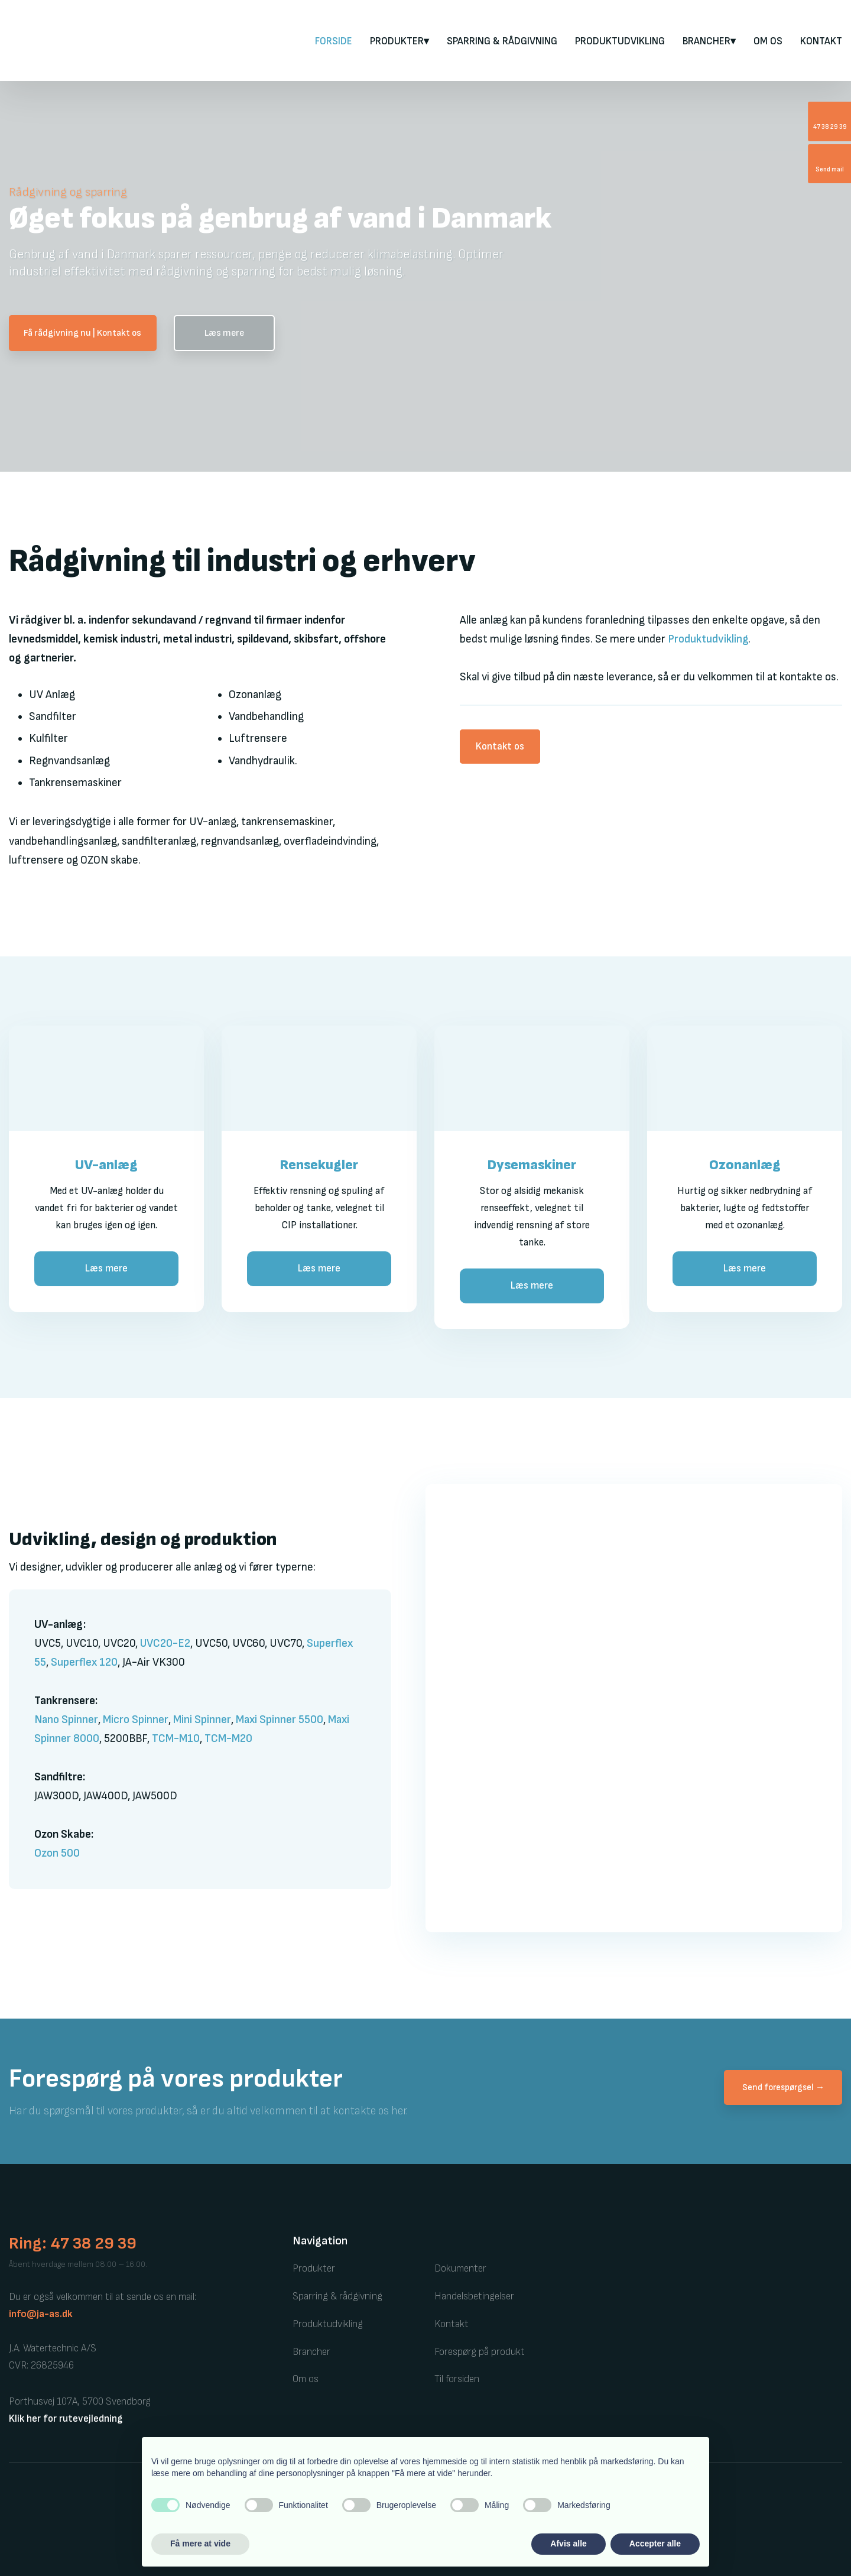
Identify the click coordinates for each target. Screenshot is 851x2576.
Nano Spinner (66, 1720)
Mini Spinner (202, 1720)
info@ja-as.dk (41, 2314)
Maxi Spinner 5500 (279, 1720)
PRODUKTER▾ (399, 41)
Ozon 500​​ (57, 1853)
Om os (767, 41)
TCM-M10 (176, 1739)
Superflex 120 (84, 1662)
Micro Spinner (135, 1720)
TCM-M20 (228, 1739)
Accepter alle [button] (655, 2543)
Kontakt (821, 41)
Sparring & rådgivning (502, 41)
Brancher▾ (709, 41)
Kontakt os (500, 746)
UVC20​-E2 (165, 1643)
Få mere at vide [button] (200, 2543)
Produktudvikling (620, 41)
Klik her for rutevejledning (65, 2419)
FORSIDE (333, 41)
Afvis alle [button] (568, 2543)
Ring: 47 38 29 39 (73, 2243)
